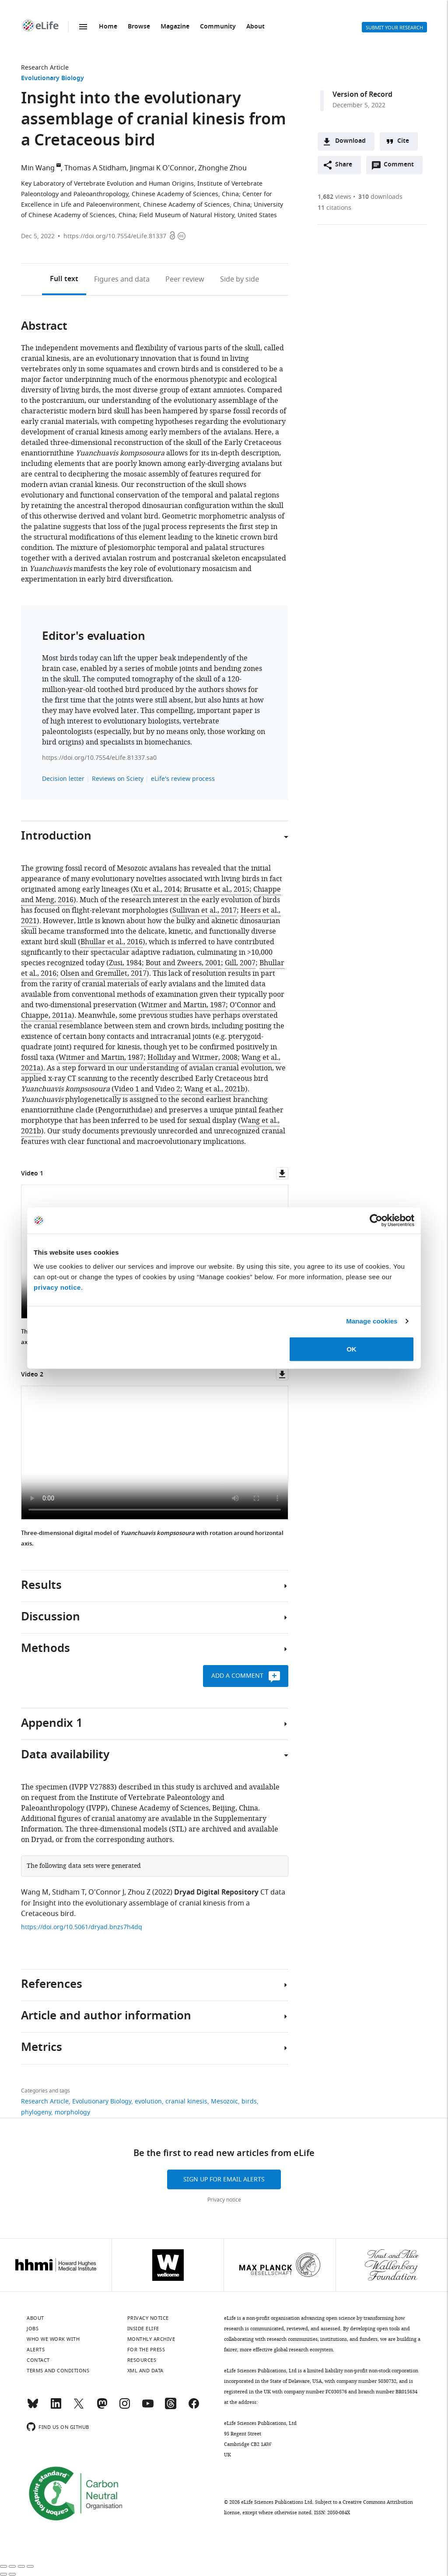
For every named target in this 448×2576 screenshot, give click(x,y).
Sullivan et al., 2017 (204, 910)
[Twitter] (79, 2407)
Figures (122, 279)
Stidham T (68, 1892)
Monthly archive (151, 2339)
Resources (142, 2360)
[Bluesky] (33, 2407)
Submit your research (394, 27)
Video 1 (126, 1089)
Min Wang (38, 168)
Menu (83, 26)
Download (350, 141)
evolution (148, 2101)
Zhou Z (139, 1892)
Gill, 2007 (240, 963)
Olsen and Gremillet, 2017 (103, 973)
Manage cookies (371, 1321)
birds (249, 2101)
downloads (380, 196)
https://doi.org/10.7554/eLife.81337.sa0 (99, 757)
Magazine (175, 27)
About (255, 27)
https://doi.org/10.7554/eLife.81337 (114, 236)
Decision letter (63, 778)
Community (218, 27)
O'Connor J (106, 1892)
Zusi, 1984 (125, 963)
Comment (401, 166)
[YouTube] (148, 2407)
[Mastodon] (102, 2407)
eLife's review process (183, 778)
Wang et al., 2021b (214, 1089)
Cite (403, 141)
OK (351, 1348)
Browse (139, 27)
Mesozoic (224, 2101)
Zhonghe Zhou (222, 168)
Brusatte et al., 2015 (216, 889)
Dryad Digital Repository (216, 1892)
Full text (64, 279)
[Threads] (170, 2407)
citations (334, 207)
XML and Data (145, 2370)
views (334, 196)
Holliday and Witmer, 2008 (192, 1057)
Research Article (45, 67)
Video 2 (167, 1089)
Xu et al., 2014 (156, 889)
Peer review (184, 279)
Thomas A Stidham (95, 168)
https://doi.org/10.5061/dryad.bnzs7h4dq (81, 1927)
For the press (146, 2349)
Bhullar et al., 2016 (111, 942)
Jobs (32, 2328)
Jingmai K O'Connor (162, 168)
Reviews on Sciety (118, 778)
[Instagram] (125, 2407)
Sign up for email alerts (224, 2179)
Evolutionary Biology (52, 79)
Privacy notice (224, 2200)
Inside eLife (143, 2328)
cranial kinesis (186, 2101)
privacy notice (57, 1287)
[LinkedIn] (56, 2407)
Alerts (346, 27)
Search (325, 27)
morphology (72, 2112)
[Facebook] (194, 2407)
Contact (38, 2360)
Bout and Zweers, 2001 (183, 963)
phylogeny (36, 2112)
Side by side (239, 279)
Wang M (35, 1892)
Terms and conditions (58, 2370)
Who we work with (53, 2339)
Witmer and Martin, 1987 (183, 1005)
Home (108, 27)
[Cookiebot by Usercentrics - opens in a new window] (376, 1220)
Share (343, 165)
